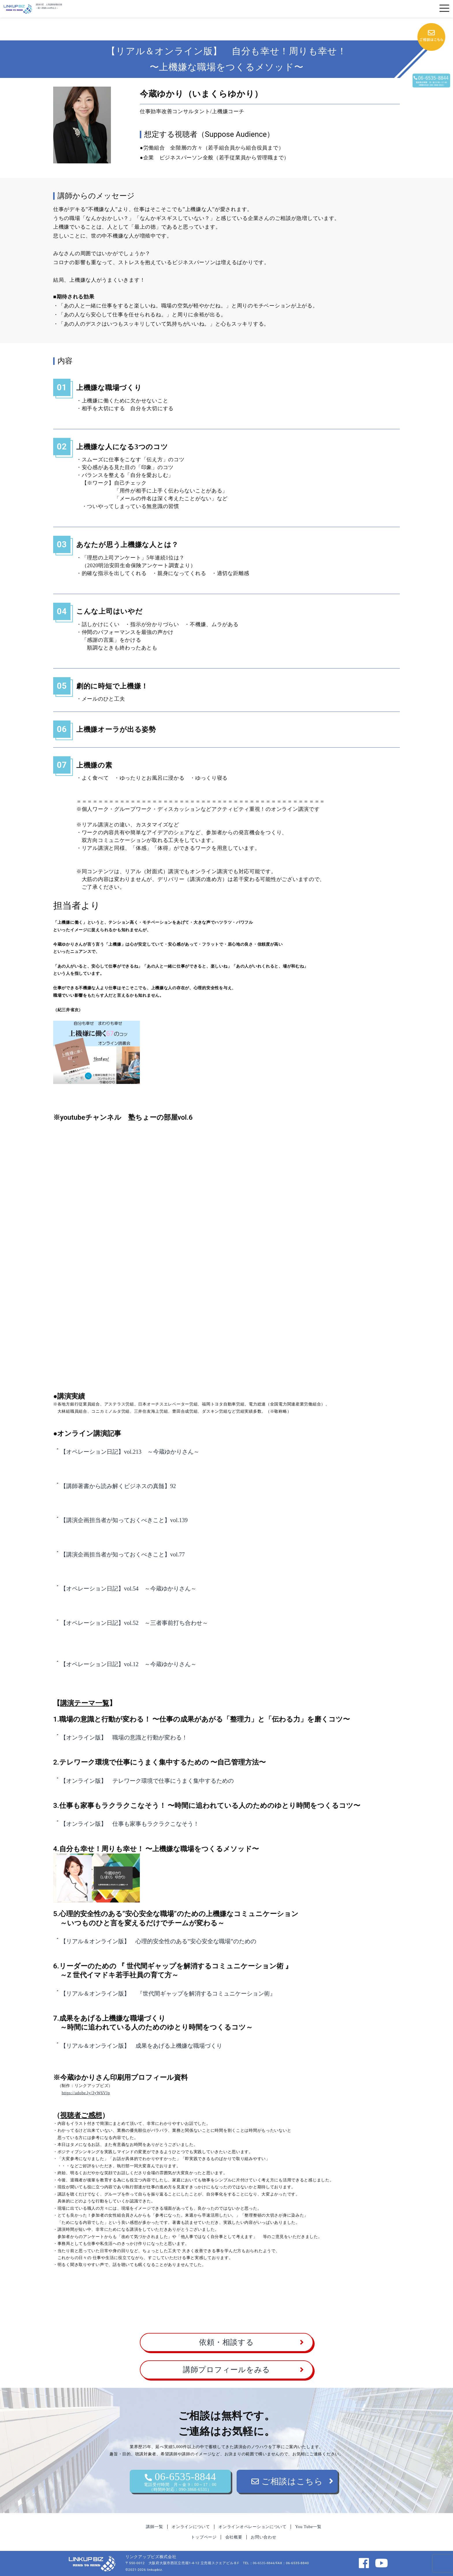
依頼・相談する (226, 2342)
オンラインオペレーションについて (252, 2526)
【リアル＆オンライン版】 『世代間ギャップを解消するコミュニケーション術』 (168, 1993)
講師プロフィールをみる (226, 2370)
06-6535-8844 (180, 2481)
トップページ (203, 2537)
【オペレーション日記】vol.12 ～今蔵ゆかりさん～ (128, 1664)
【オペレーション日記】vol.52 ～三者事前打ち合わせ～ (134, 1623)
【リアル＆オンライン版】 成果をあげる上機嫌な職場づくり (141, 2046)
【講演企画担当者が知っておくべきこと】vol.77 (122, 1554)
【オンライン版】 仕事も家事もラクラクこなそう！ (129, 1824)
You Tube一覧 (308, 2526)
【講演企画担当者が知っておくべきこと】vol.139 (124, 1520)
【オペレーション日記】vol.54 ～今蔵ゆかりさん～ (128, 1588)
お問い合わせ (263, 2537)
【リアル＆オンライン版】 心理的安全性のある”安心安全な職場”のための (158, 1941)
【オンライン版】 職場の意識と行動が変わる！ (123, 1737)
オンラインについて (191, 2526)
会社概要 (233, 2537)
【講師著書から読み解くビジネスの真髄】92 (118, 1486)
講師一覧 (154, 2526)
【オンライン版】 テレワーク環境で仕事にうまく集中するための (147, 1781)
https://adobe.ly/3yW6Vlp (86, 2092)
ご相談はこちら (287, 2481)
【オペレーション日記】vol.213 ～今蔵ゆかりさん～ (129, 1451)
